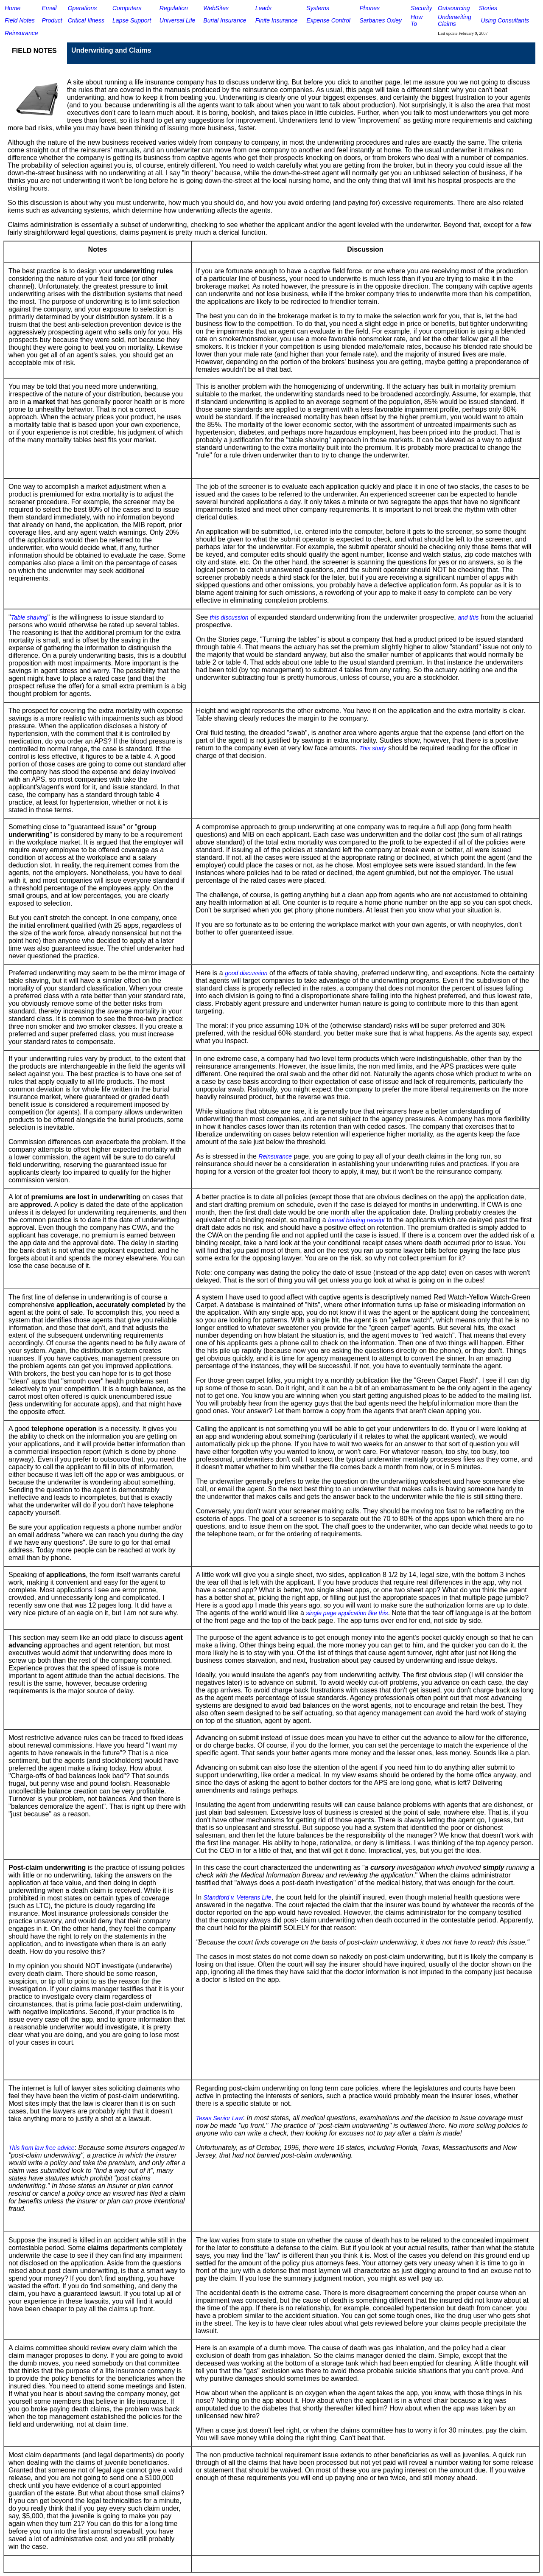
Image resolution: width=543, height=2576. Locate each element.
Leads (263, 8)
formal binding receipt (356, 1220)
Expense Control (328, 20)
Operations (82, 8)
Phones (369, 8)
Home (12, 8)
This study (372, 748)
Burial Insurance (224, 20)
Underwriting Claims (454, 20)
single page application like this (347, 1613)
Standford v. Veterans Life (237, 1897)
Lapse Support (131, 20)
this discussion (229, 617)
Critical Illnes (84, 20)
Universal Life (178, 20)
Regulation (174, 8)
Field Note (18, 20)
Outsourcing (454, 8)
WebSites (216, 8)
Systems (317, 8)
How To (417, 20)
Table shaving (29, 617)
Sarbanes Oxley (380, 20)
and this (468, 617)
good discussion (246, 973)
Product (52, 20)
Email (49, 8)
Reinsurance (21, 33)
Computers (126, 8)
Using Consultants (505, 20)
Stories (488, 8)
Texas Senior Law (219, 2118)
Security (421, 8)
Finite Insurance (276, 20)
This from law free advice (41, 2147)
